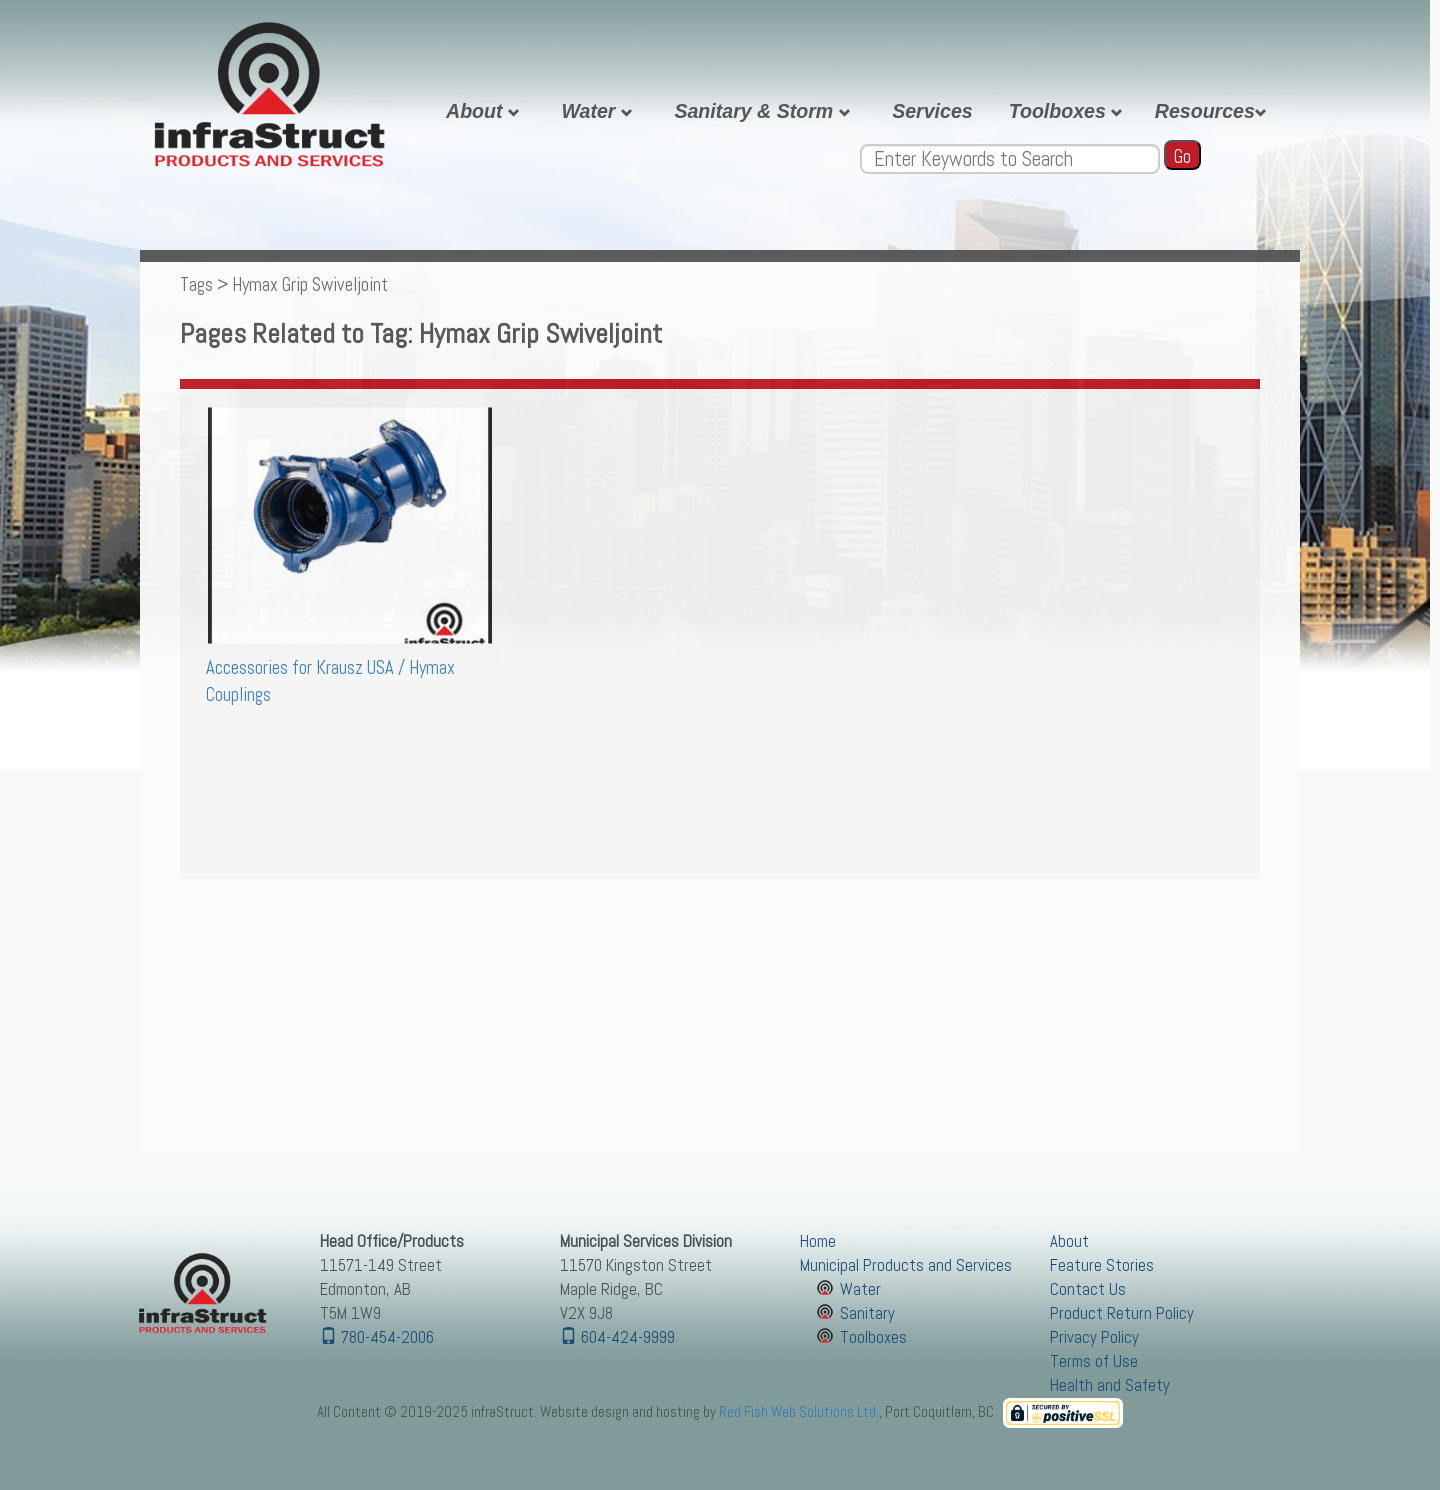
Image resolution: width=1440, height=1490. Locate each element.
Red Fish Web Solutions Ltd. (799, 1411)
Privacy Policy (1094, 1337)
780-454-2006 (377, 1337)
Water (599, 111)
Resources (1214, 111)
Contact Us (1088, 1289)
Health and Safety (1110, 1385)
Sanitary (867, 1313)
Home (818, 1241)
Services (932, 111)
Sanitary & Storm (765, 111)
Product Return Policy (1122, 1313)
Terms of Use (1094, 1361)
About (485, 111)
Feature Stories (1102, 1265)
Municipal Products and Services (906, 1265)
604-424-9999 (617, 1337)
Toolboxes (1069, 111)
